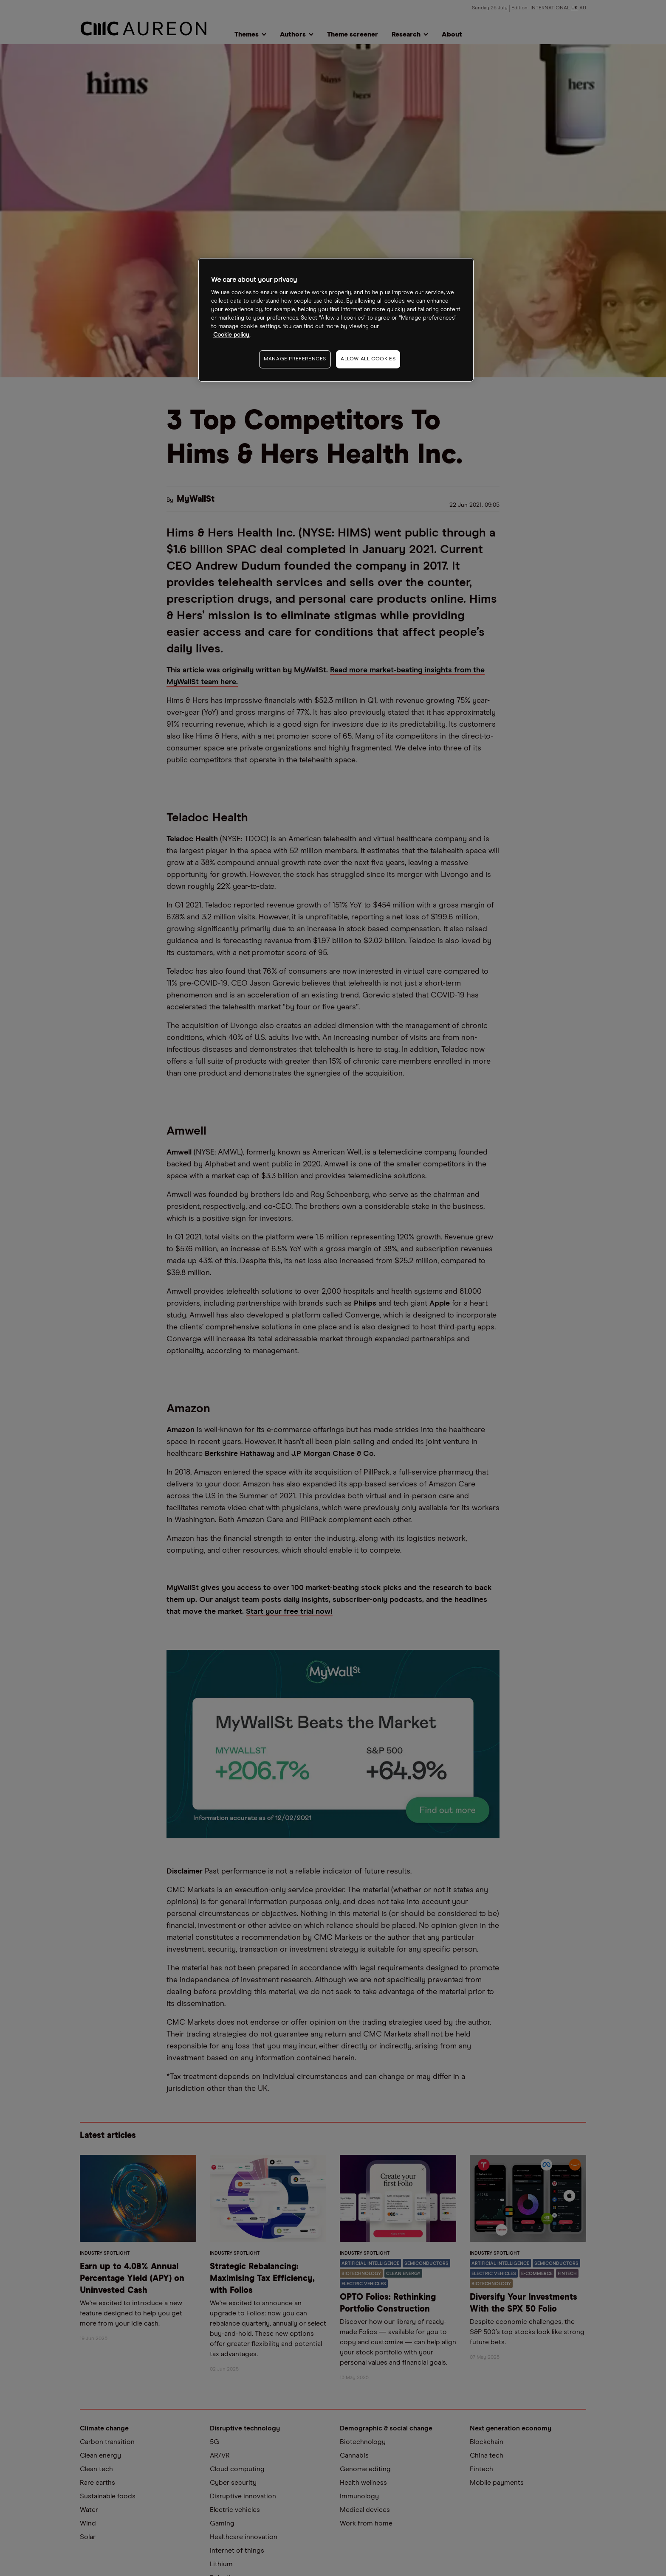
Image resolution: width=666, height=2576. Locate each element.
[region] (336, 320)
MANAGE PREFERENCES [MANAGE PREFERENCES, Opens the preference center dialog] (295, 359)
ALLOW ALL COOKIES (368, 359)
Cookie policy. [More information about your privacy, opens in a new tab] (231, 335)
